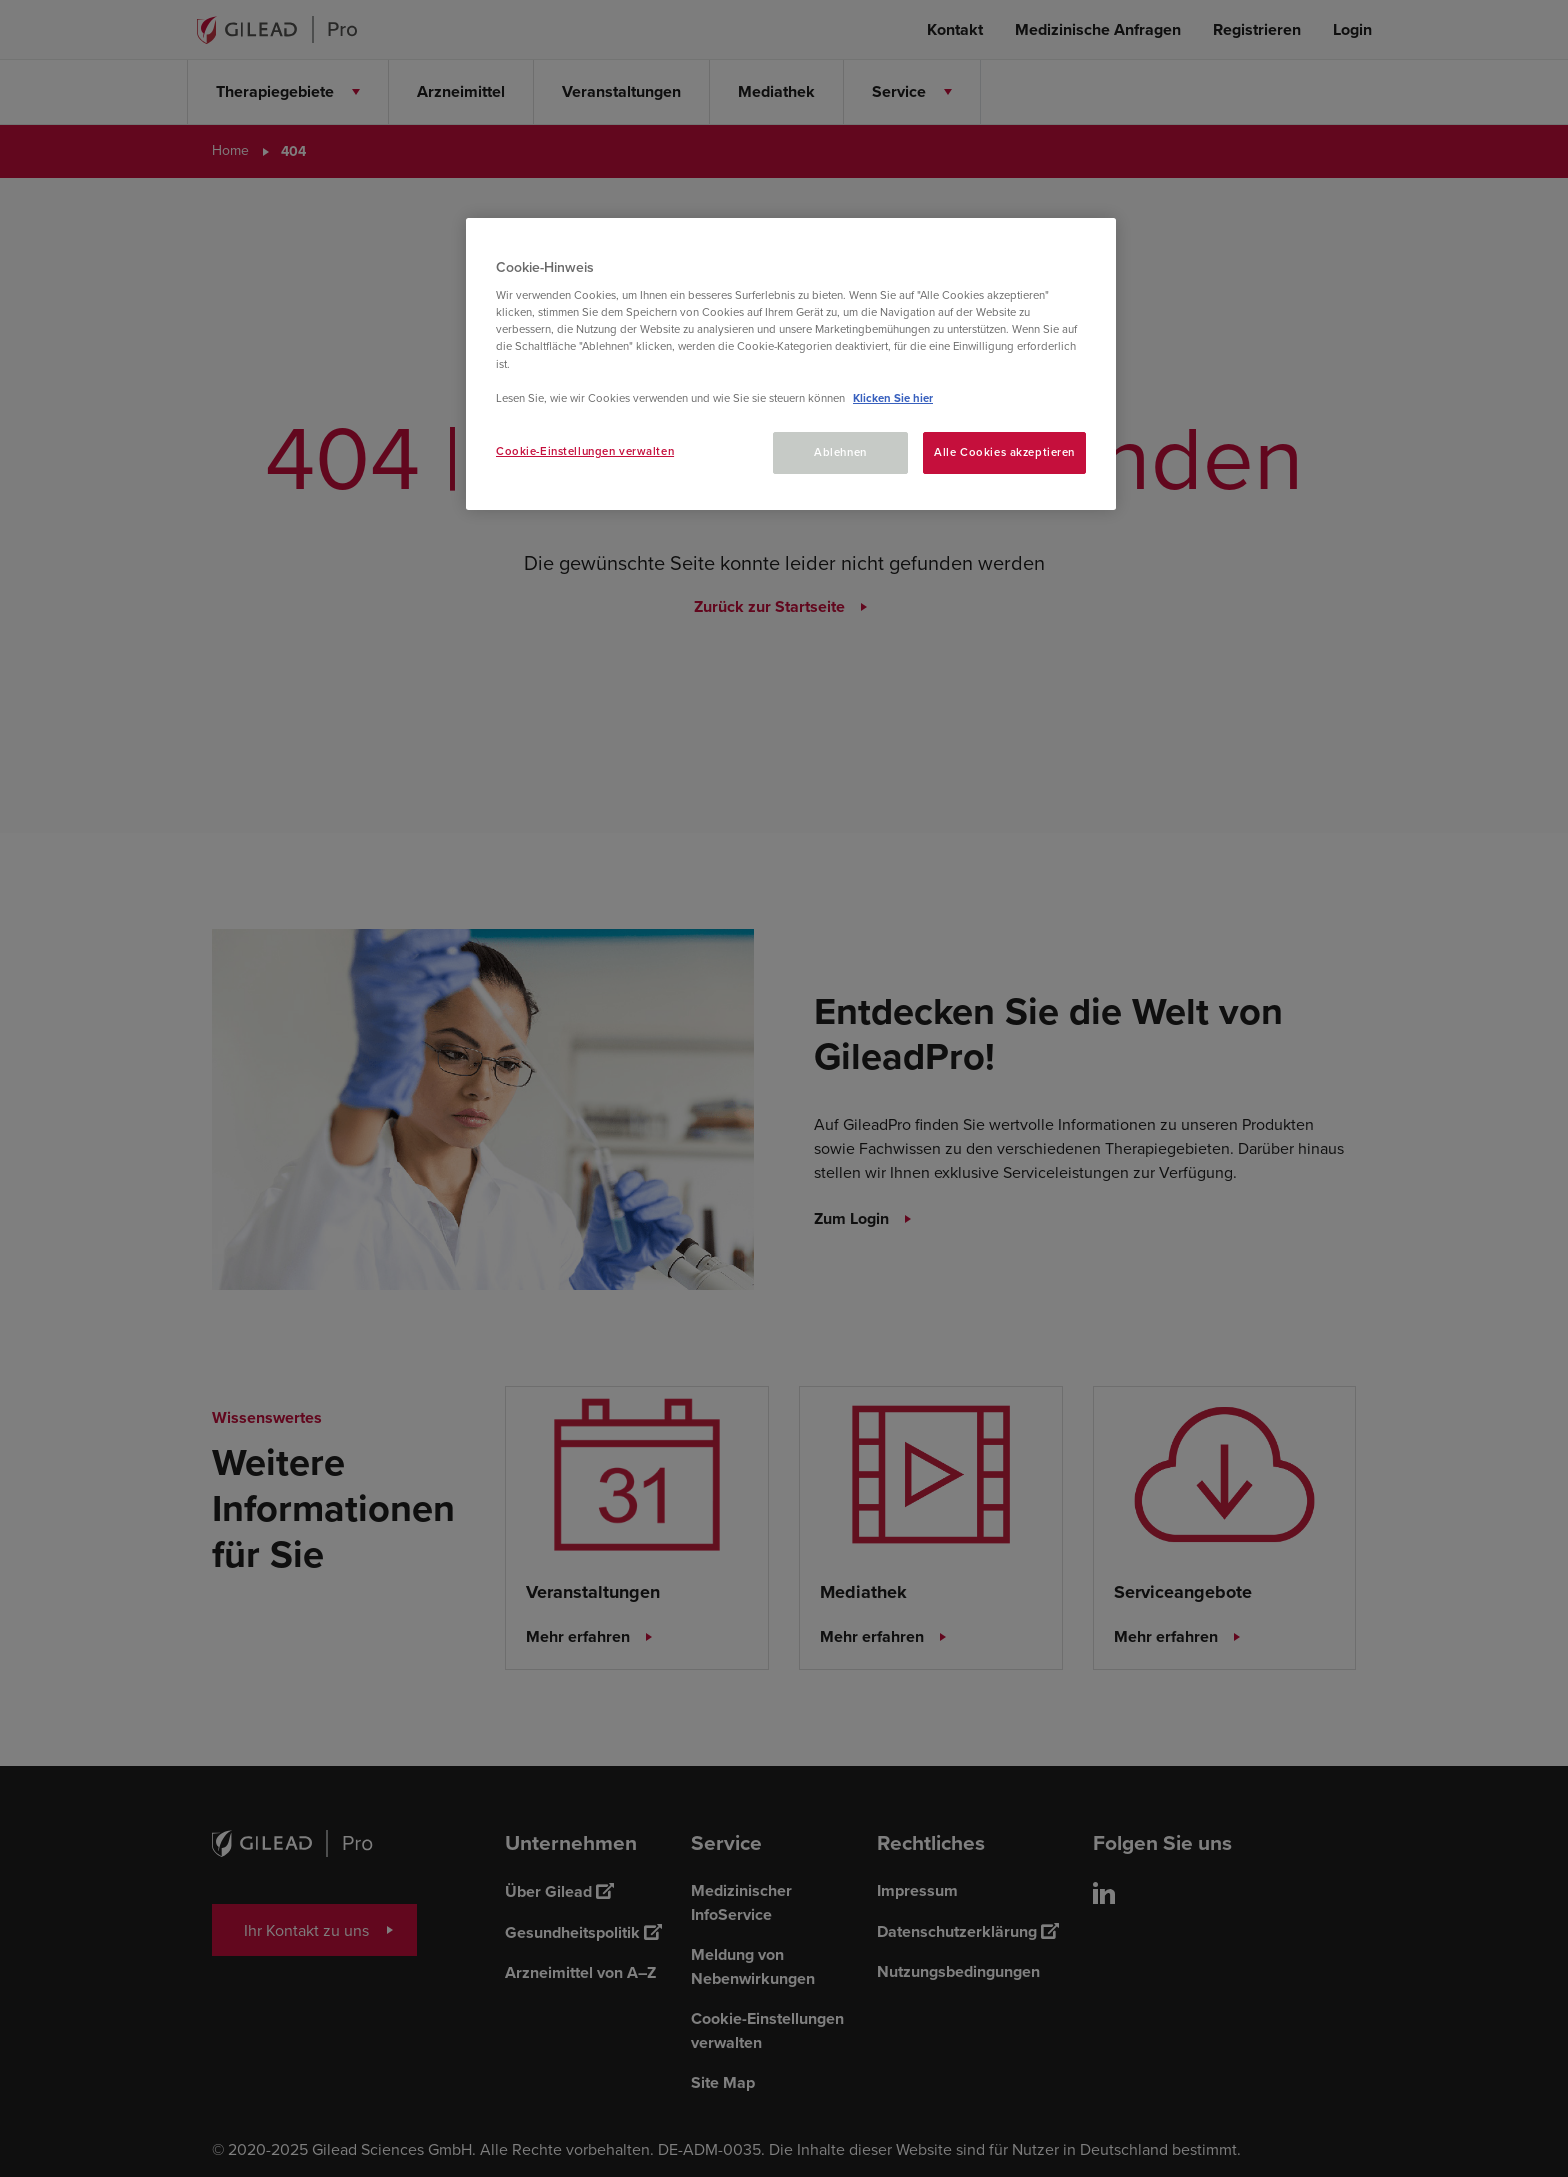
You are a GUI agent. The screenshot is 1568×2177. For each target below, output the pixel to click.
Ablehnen (840, 452)
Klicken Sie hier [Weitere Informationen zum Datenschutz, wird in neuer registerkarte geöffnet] (893, 398)
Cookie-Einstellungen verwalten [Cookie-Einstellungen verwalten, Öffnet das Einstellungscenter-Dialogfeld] (585, 451)
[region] (791, 364)
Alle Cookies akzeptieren (1004, 452)
